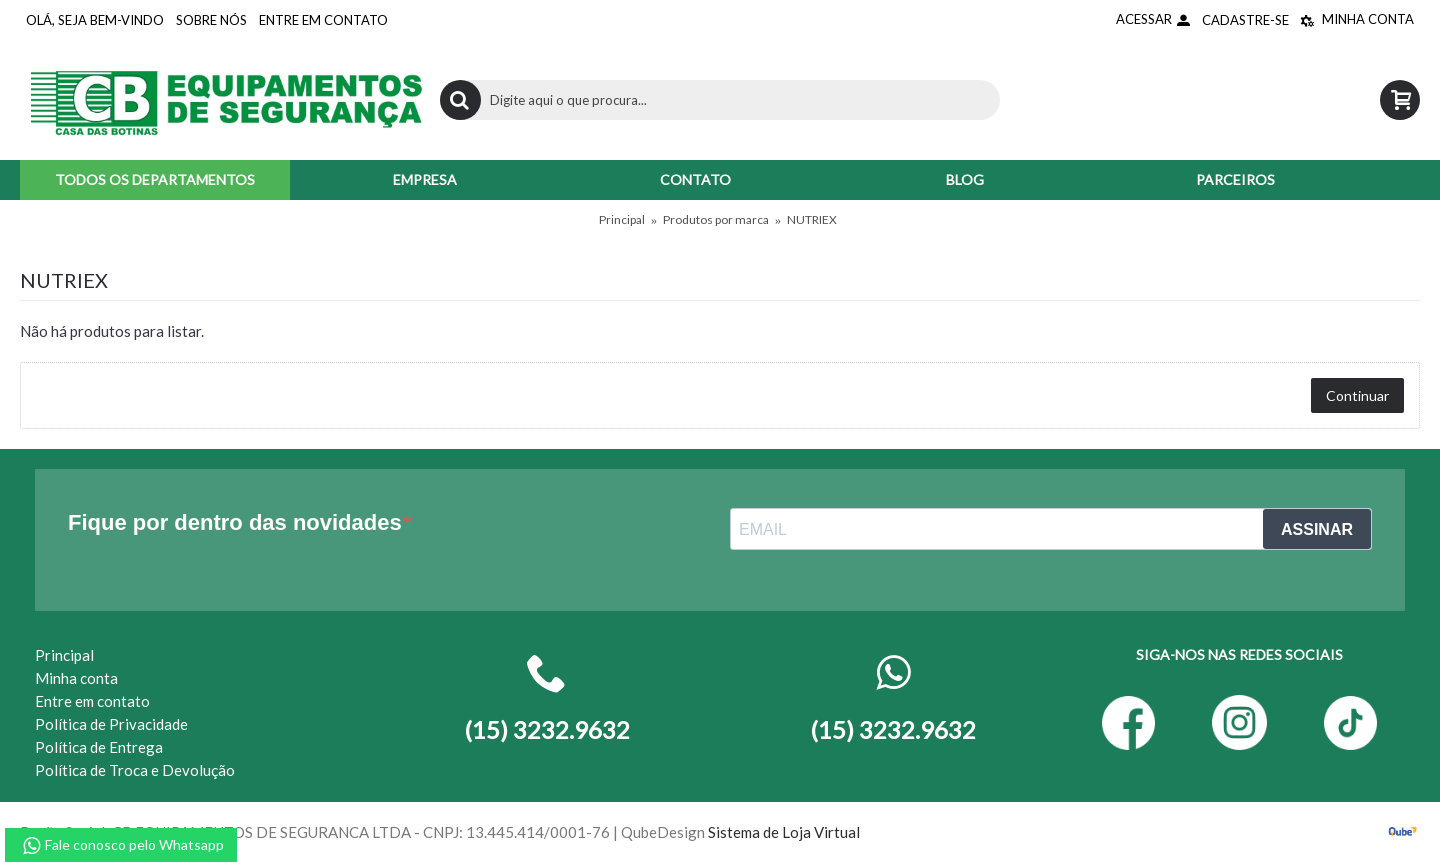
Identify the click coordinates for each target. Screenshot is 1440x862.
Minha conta (76, 678)
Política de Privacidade (111, 724)
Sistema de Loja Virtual (784, 832)
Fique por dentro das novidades (235, 522)
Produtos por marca (716, 219)
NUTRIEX (812, 219)
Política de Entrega (99, 747)
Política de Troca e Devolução (135, 770)
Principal (622, 219)
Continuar (1357, 395)
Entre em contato (92, 701)
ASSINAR (1317, 529)
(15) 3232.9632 (893, 729)
